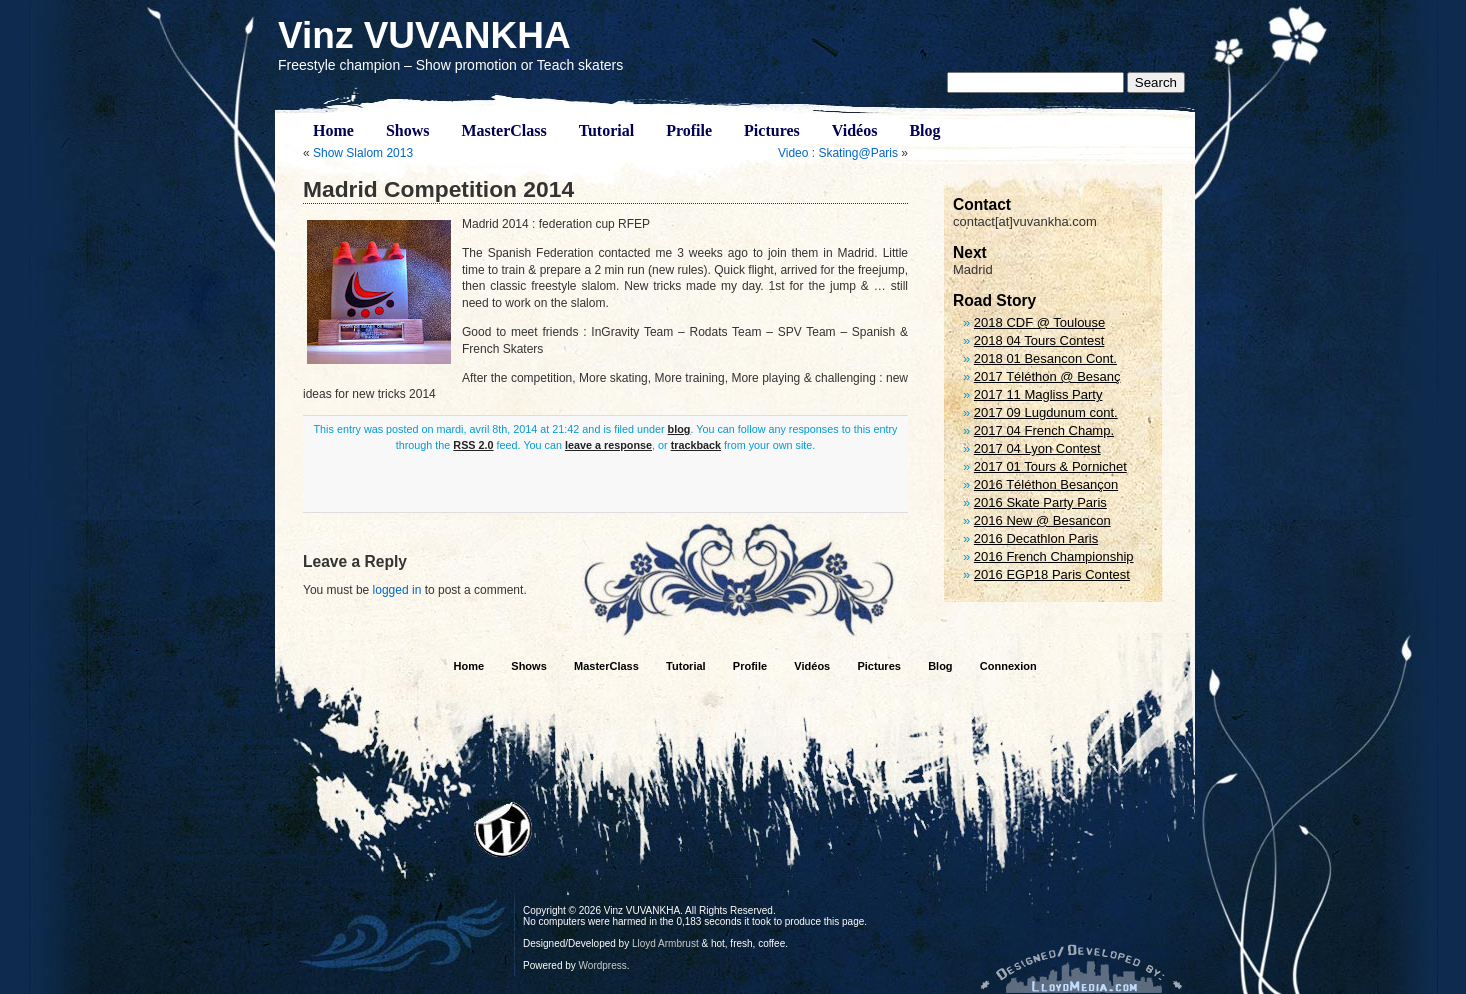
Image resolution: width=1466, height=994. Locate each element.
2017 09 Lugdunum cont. (1046, 412)
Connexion (1008, 666)
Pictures (772, 130)
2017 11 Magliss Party (1038, 394)
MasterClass (503, 130)
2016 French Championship (1054, 556)
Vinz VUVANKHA (424, 35)
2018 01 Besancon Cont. (1045, 358)
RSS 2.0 (473, 445)
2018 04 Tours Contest (1039, 340)
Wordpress (603, 965)
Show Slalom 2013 (363, 153)
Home (333, 130)
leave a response (608, 445)
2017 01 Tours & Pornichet (1050, 466)
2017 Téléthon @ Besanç (1047, 376)
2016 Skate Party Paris (1040, 502)
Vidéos (855, 130)
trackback (696, 445)
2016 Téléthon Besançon (1046, 484)
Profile (689, 130)
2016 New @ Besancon (1042, 520)
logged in (397, 590)
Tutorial (606, 130)
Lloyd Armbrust (665, 943)
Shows (408, 130)
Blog (924, 130)
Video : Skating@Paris (838, 153)
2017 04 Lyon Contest (1037, 448)
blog (679, 429)
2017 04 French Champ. (1044, 430)
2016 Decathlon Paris (1036, 538)
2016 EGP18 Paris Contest (1052, 574)
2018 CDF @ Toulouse (1039, 322)
